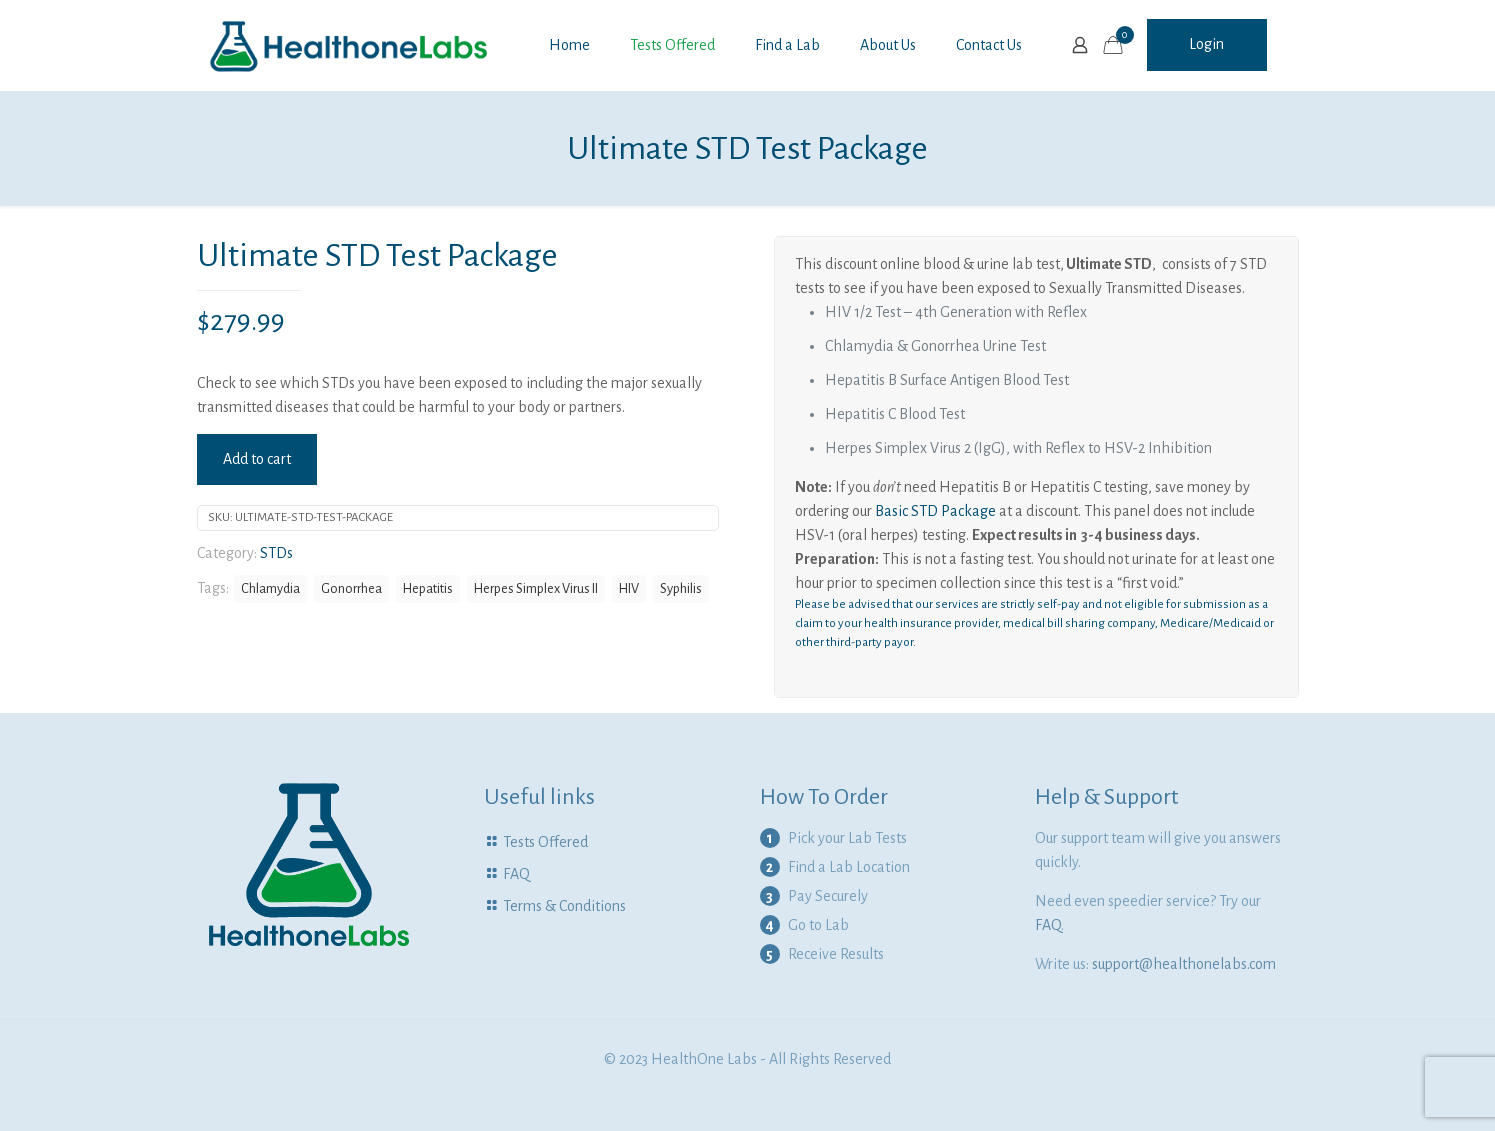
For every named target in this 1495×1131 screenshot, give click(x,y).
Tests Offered (545, 842)
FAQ (516, 874)
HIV (629, 588)
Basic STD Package (935, 511)
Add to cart (257, 459)
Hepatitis (428, 588)
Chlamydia (270, 588)
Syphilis (681, 588)
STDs (276, 553)
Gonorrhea (351, 588)
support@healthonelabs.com (1184, 964)
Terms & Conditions (564, 906)
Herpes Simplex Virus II (536, 588)
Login (1206, 44)
